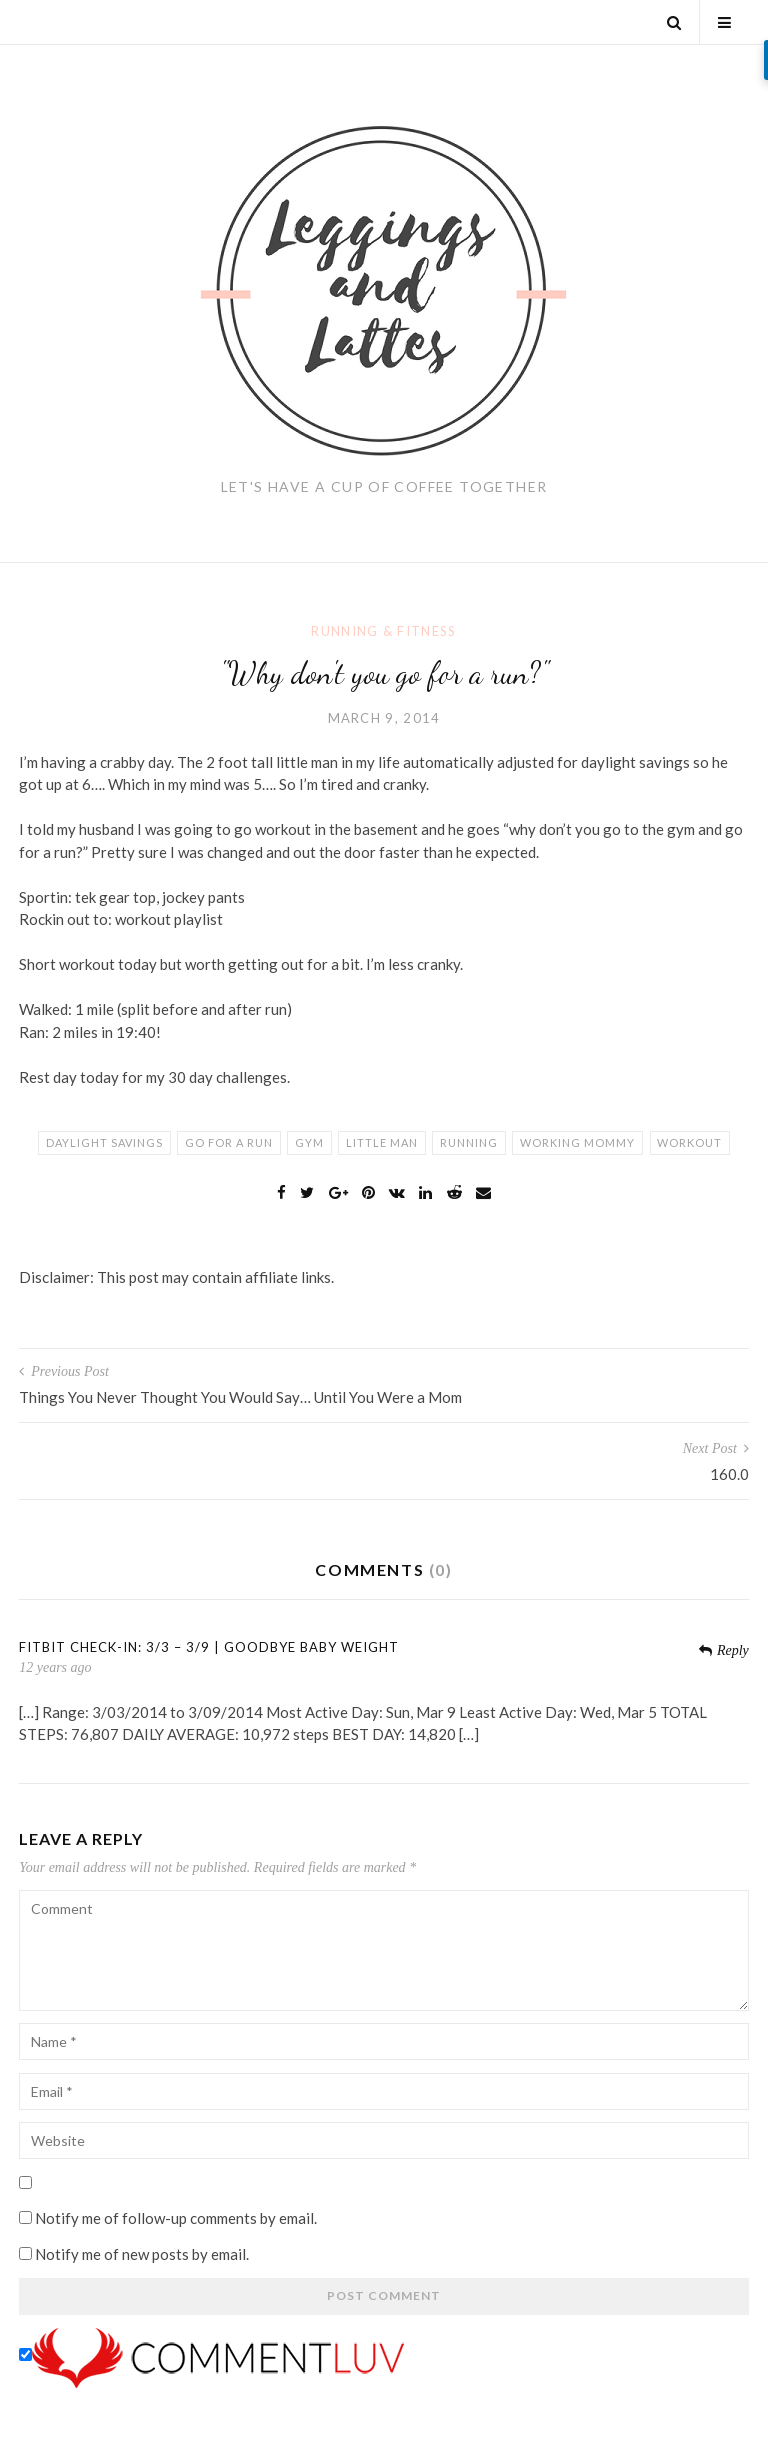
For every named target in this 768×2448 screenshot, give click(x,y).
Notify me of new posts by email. (142, 2254)
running (469, 1142)
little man (382, 1142)
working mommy (577, 1142)
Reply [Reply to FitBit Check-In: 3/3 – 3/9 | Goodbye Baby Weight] (723, 1650)
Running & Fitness (383, 631)
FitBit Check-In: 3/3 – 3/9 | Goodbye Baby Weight (209, 1647)
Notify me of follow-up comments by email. (176, 2218)
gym (309, 1142)
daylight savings (104, 1142)
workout (689, 1142)
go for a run (229, 1142)
